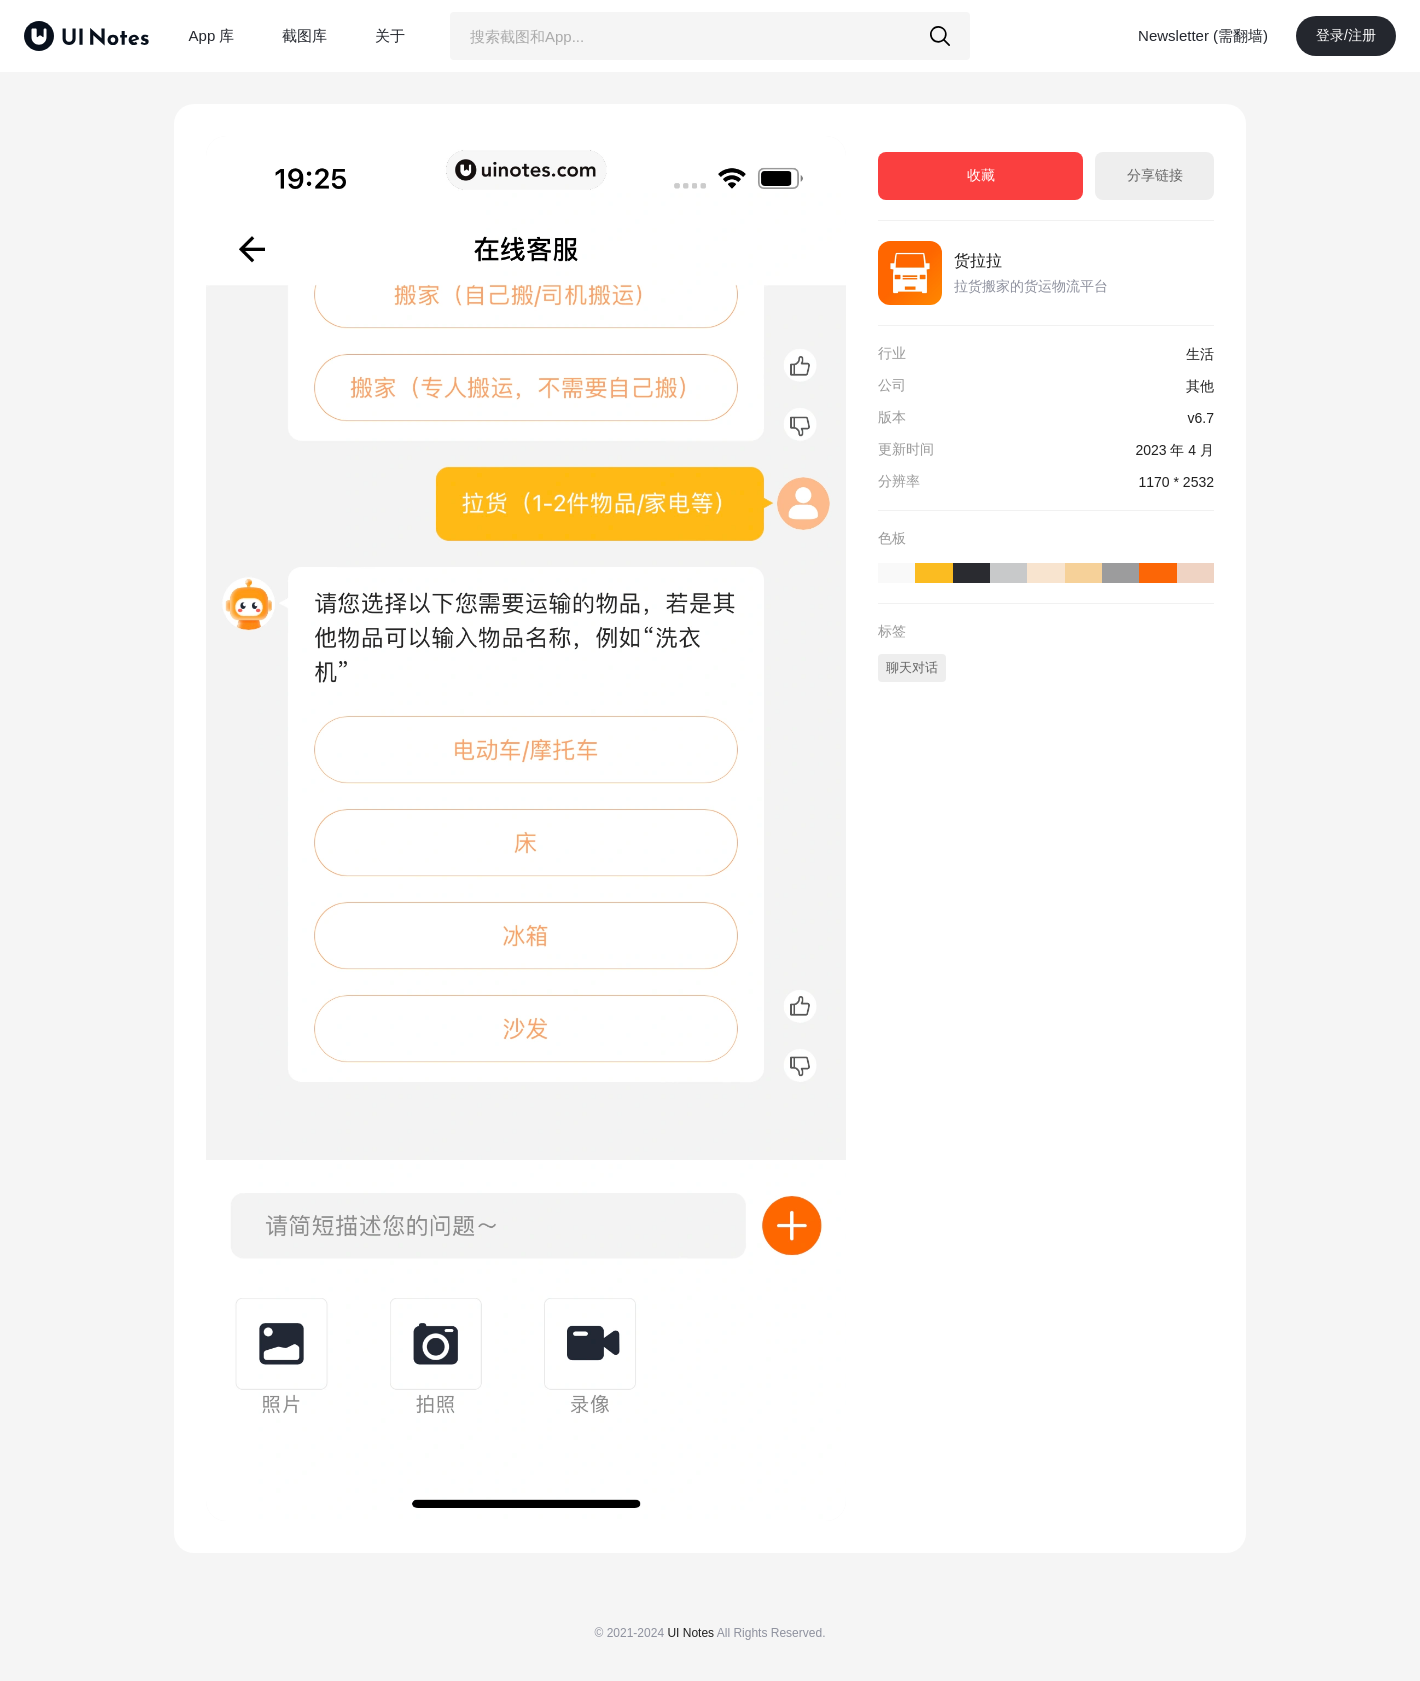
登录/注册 (1346, 35)
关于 (390, 35)
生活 (1200, 354)
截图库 (304, 35)
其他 (1200, 386)
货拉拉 (978, 260)
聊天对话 (912, 667)
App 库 (212, 35)
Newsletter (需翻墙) (1203, 35)
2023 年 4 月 (1174, 450)
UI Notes (690, 1633)
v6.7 (1201, 418)
